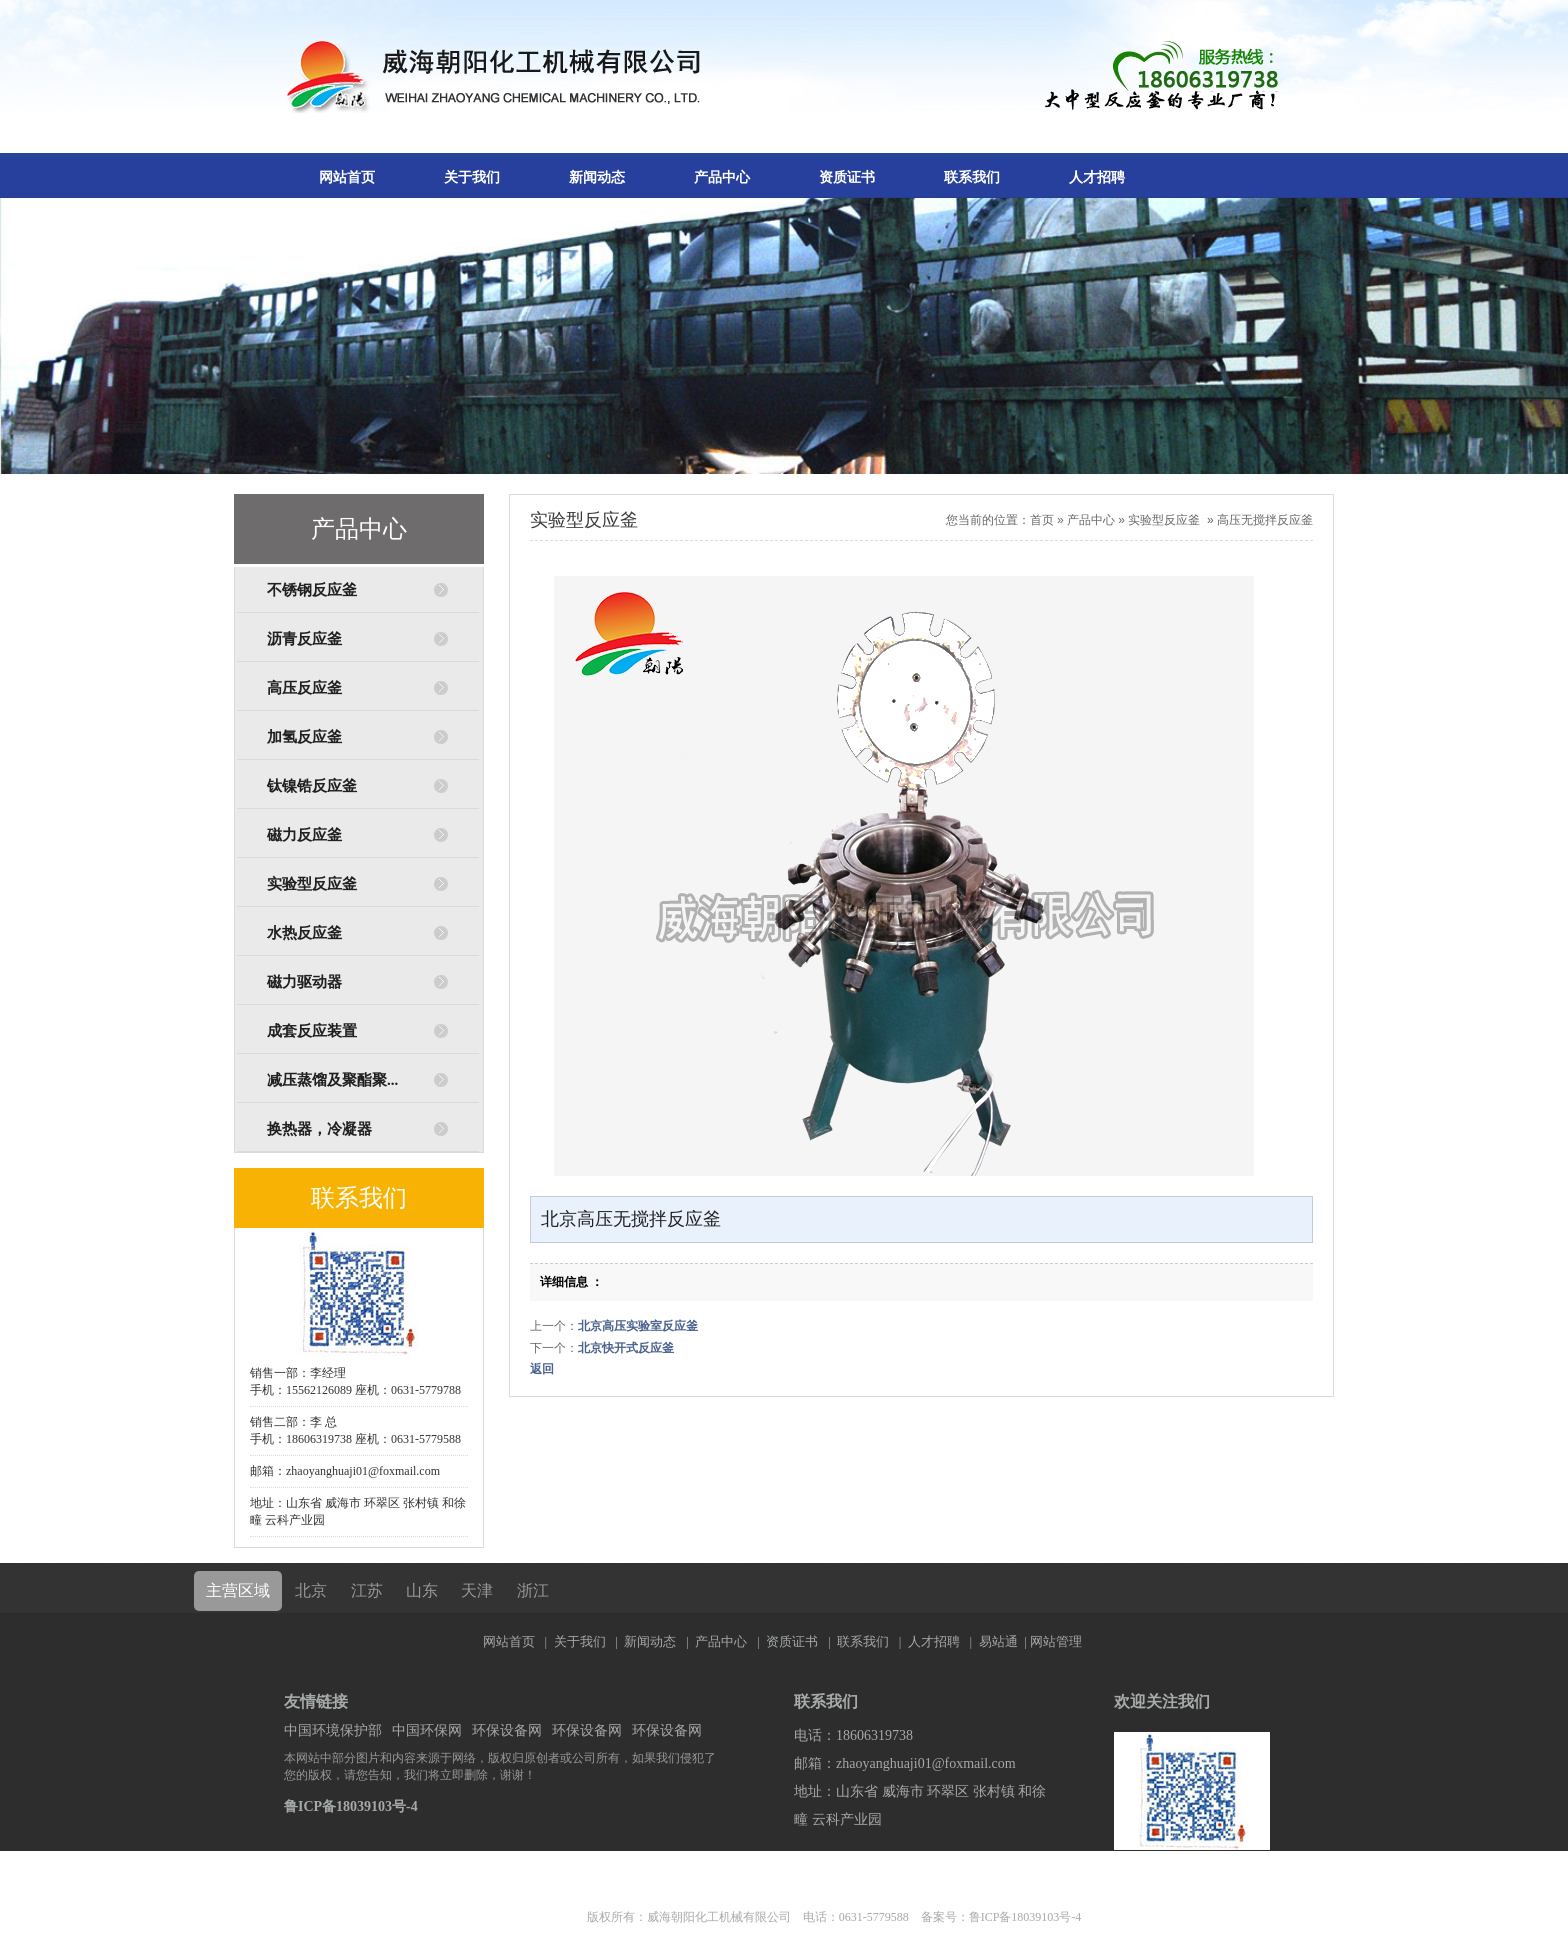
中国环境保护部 (333, 1730)
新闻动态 (597, 177)
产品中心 (722, 177)
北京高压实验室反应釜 (638, 1326)
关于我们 (472, 177)
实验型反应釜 (312, 884)
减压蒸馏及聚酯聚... (332, 1080)
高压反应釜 (304, 688)
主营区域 (238, 1590)
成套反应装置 (312, 1031)
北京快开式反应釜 (626, 1348)
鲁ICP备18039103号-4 (351, 1806)
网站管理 (1056, 1641)
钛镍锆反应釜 (312, 786)
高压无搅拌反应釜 (1265, 520)
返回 (542, 1369)
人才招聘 (1097, 177)
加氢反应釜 (304, 737)
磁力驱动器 (304, 982)
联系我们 (972, 177)
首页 (1042, 520)
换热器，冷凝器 (319, 1129)
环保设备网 (507, 1730)
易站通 (1004, 1641)
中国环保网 (427, 1730)
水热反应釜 (304, 933)
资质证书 (847, 177)
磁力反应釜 (304, 835)
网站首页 (347, 177)
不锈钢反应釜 (312, 590)
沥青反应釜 (304, 639)
